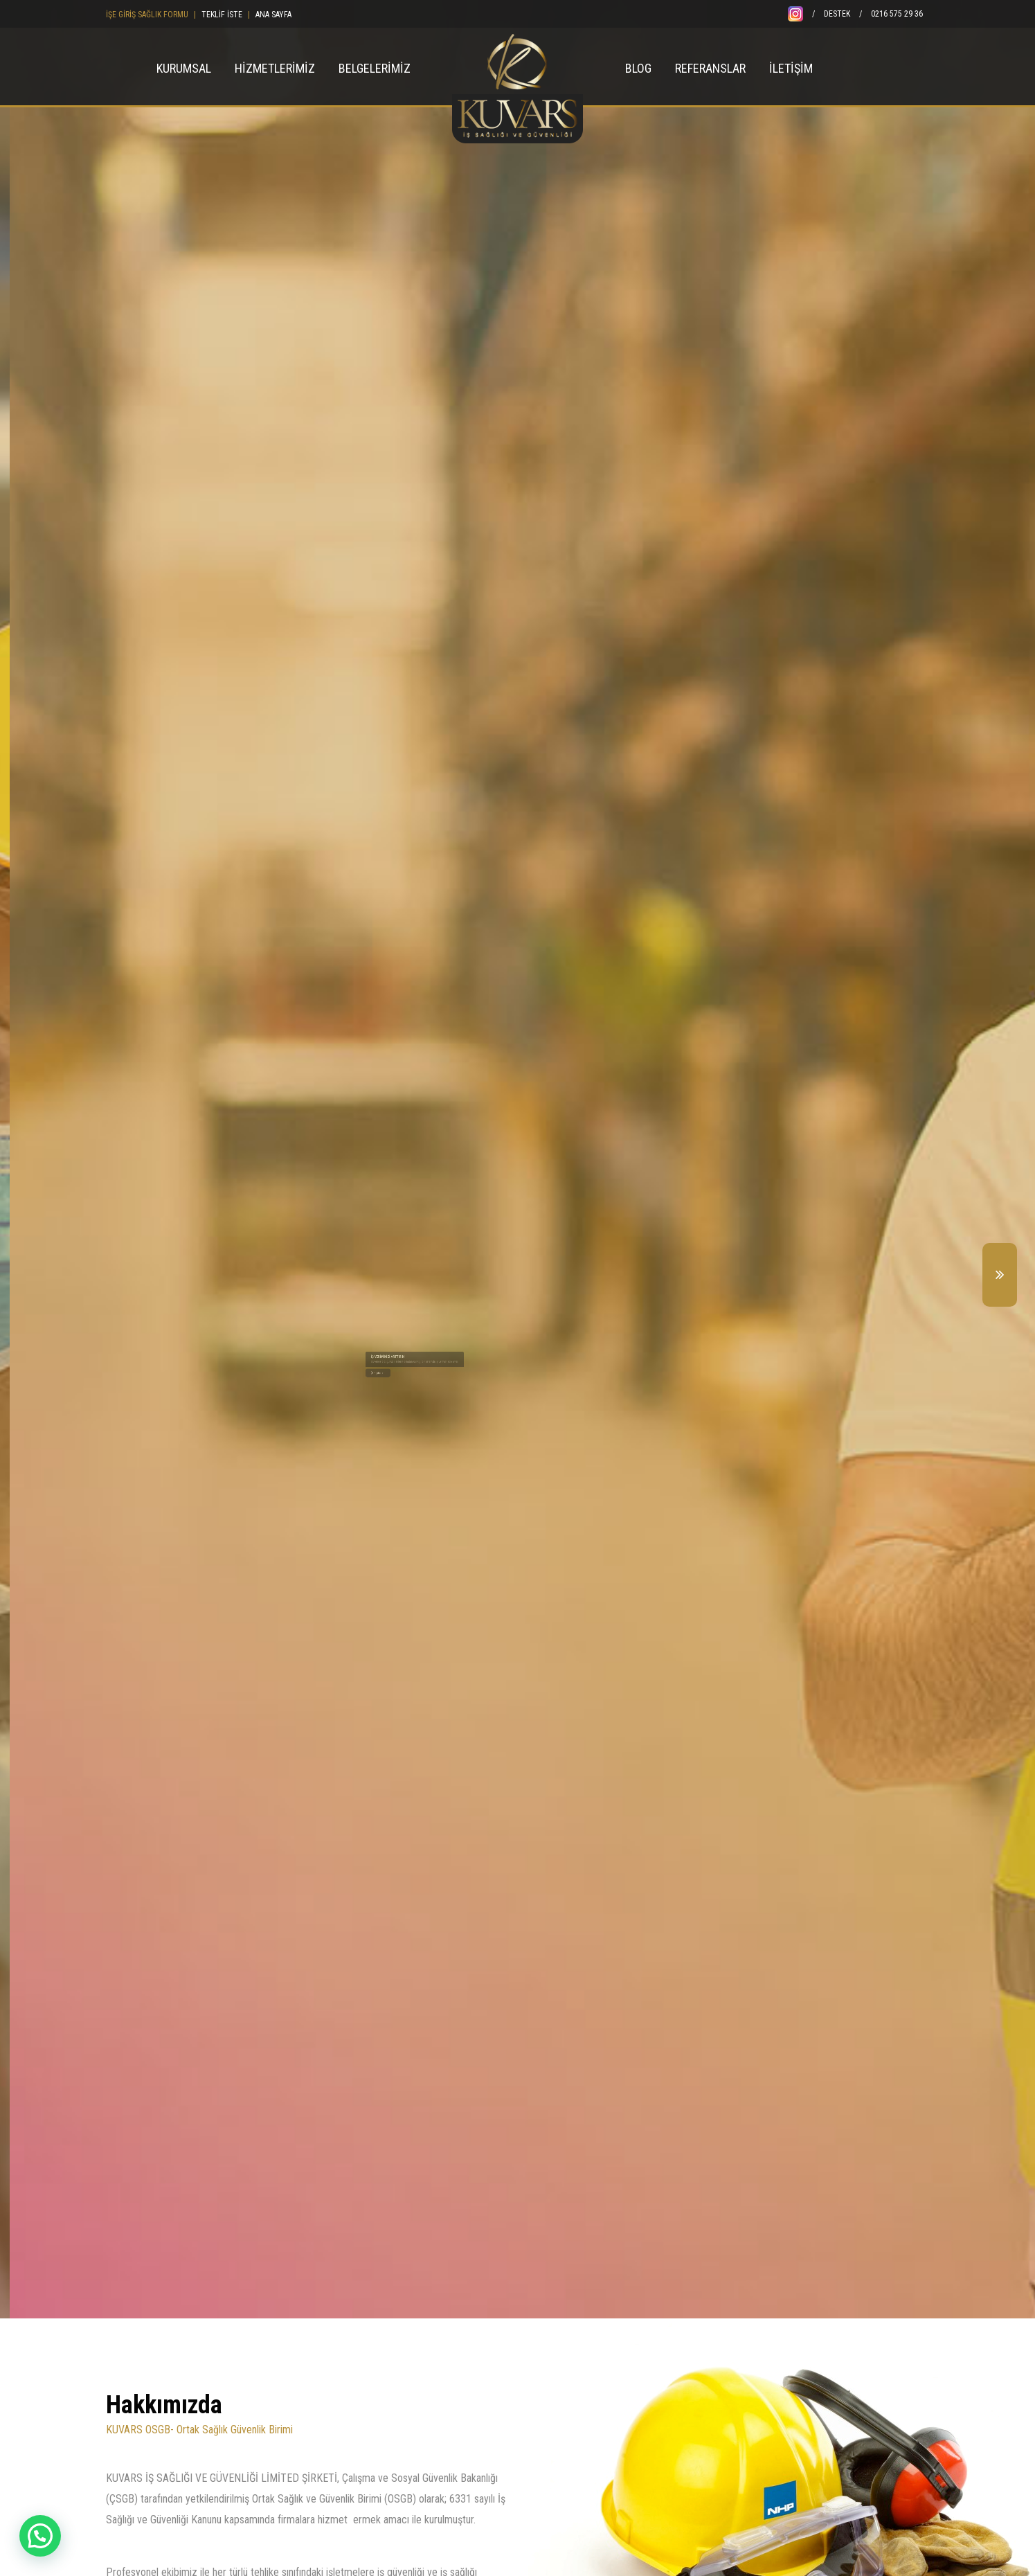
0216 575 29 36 (897, 14)
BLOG (638, 68)
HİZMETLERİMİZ (275, 68)
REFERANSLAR (710, 68)
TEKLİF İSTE (221, 14)
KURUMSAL (183, 68)
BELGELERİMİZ (375, 68)
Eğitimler (506, 1388)
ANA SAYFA (273, 14)
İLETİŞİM (791, 68)
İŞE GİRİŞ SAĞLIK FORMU (147, 14)
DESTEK (837, 14)
